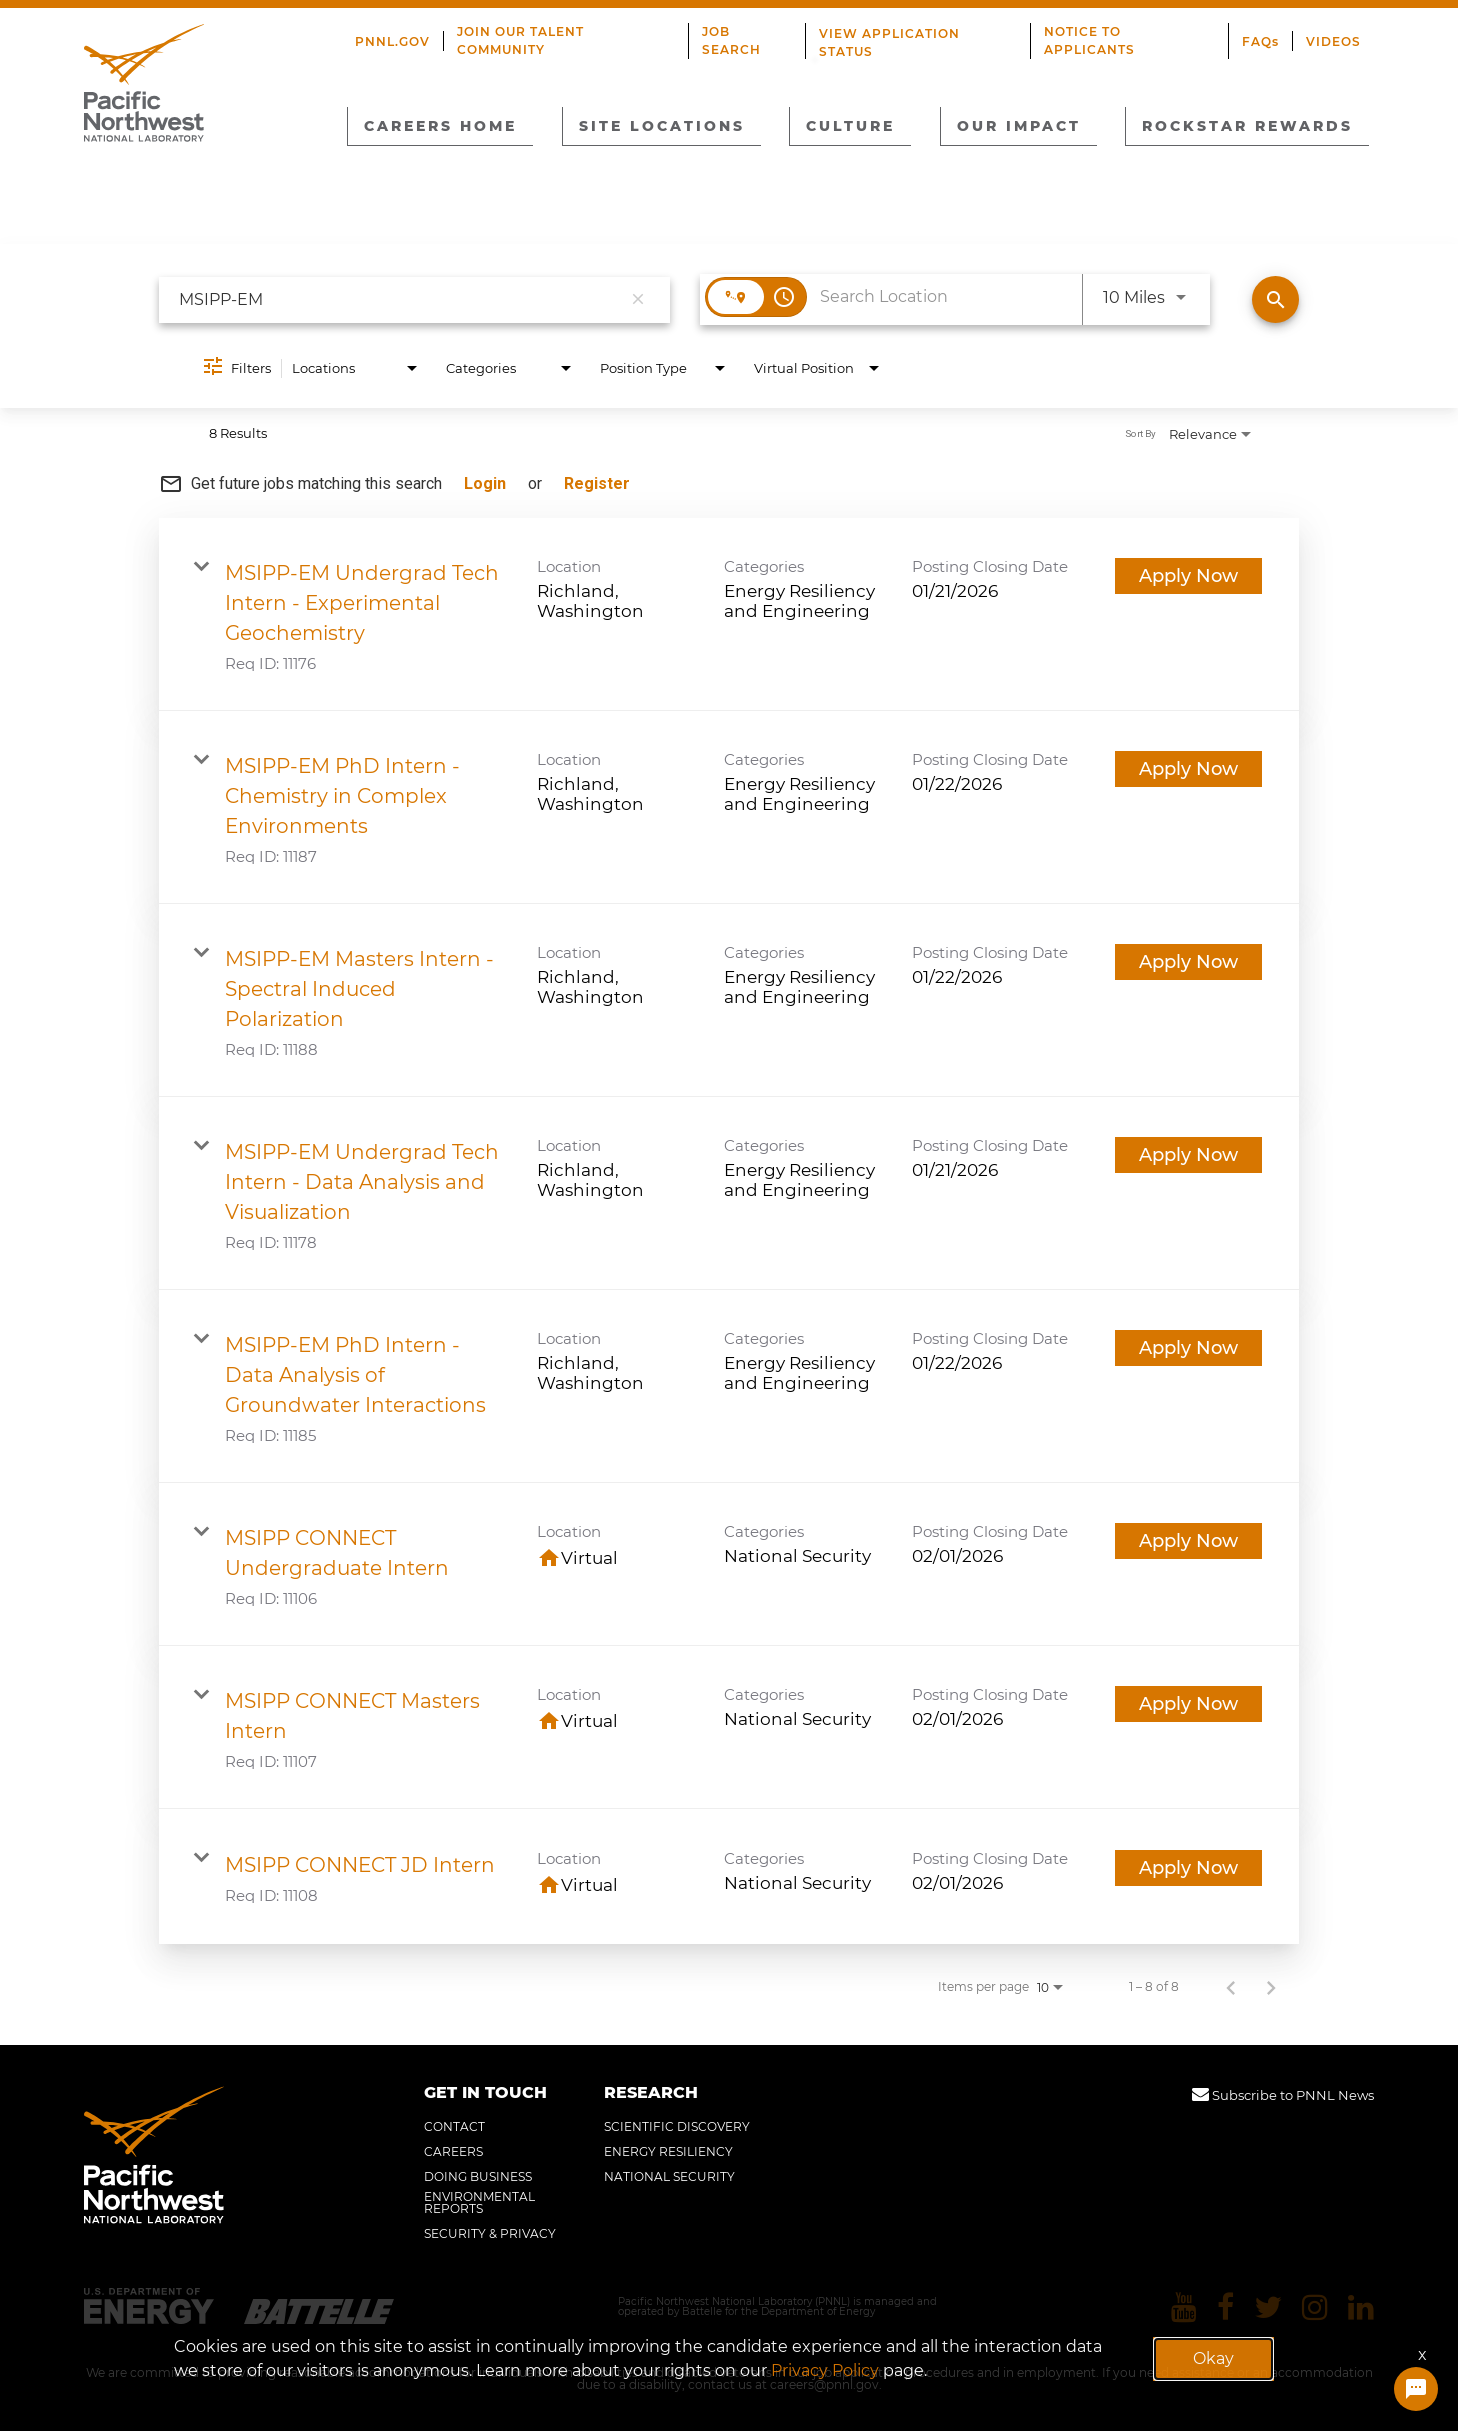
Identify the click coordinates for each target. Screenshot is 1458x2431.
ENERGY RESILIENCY (668, 2152)
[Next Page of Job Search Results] (1271, 1987)
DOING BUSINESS (478, 2177)
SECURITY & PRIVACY (490, 2234)
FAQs (1260, 41)
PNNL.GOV (392, 41)
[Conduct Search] (1275, 299)
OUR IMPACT (1019, 126)
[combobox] (400, 299)
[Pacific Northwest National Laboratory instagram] (1315, 2307)
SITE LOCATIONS (662, 126)
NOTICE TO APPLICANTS (1089, 40)
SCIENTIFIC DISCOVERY (677, 2127)
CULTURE (850, 126)
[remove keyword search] (638, 300)
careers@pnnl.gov (824, 2385)
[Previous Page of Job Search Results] (1231, 1987)
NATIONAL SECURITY (669, 2177)
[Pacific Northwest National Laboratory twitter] (1268, 2307)
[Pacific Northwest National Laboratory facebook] (1225, 2307)
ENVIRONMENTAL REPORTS (479, 2203)
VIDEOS (1333, 41)
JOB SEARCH (731, 40)
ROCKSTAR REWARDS (1247, 126)
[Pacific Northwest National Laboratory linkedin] (1361, 2307)
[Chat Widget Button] (1416, 2389)
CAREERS (453, 2152)
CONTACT (454, 2127)
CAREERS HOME (440, 126)
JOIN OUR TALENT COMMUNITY (520, 40)
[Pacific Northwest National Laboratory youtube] (1184, 2307)
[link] (729, 614)
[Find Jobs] (1275, 299)
